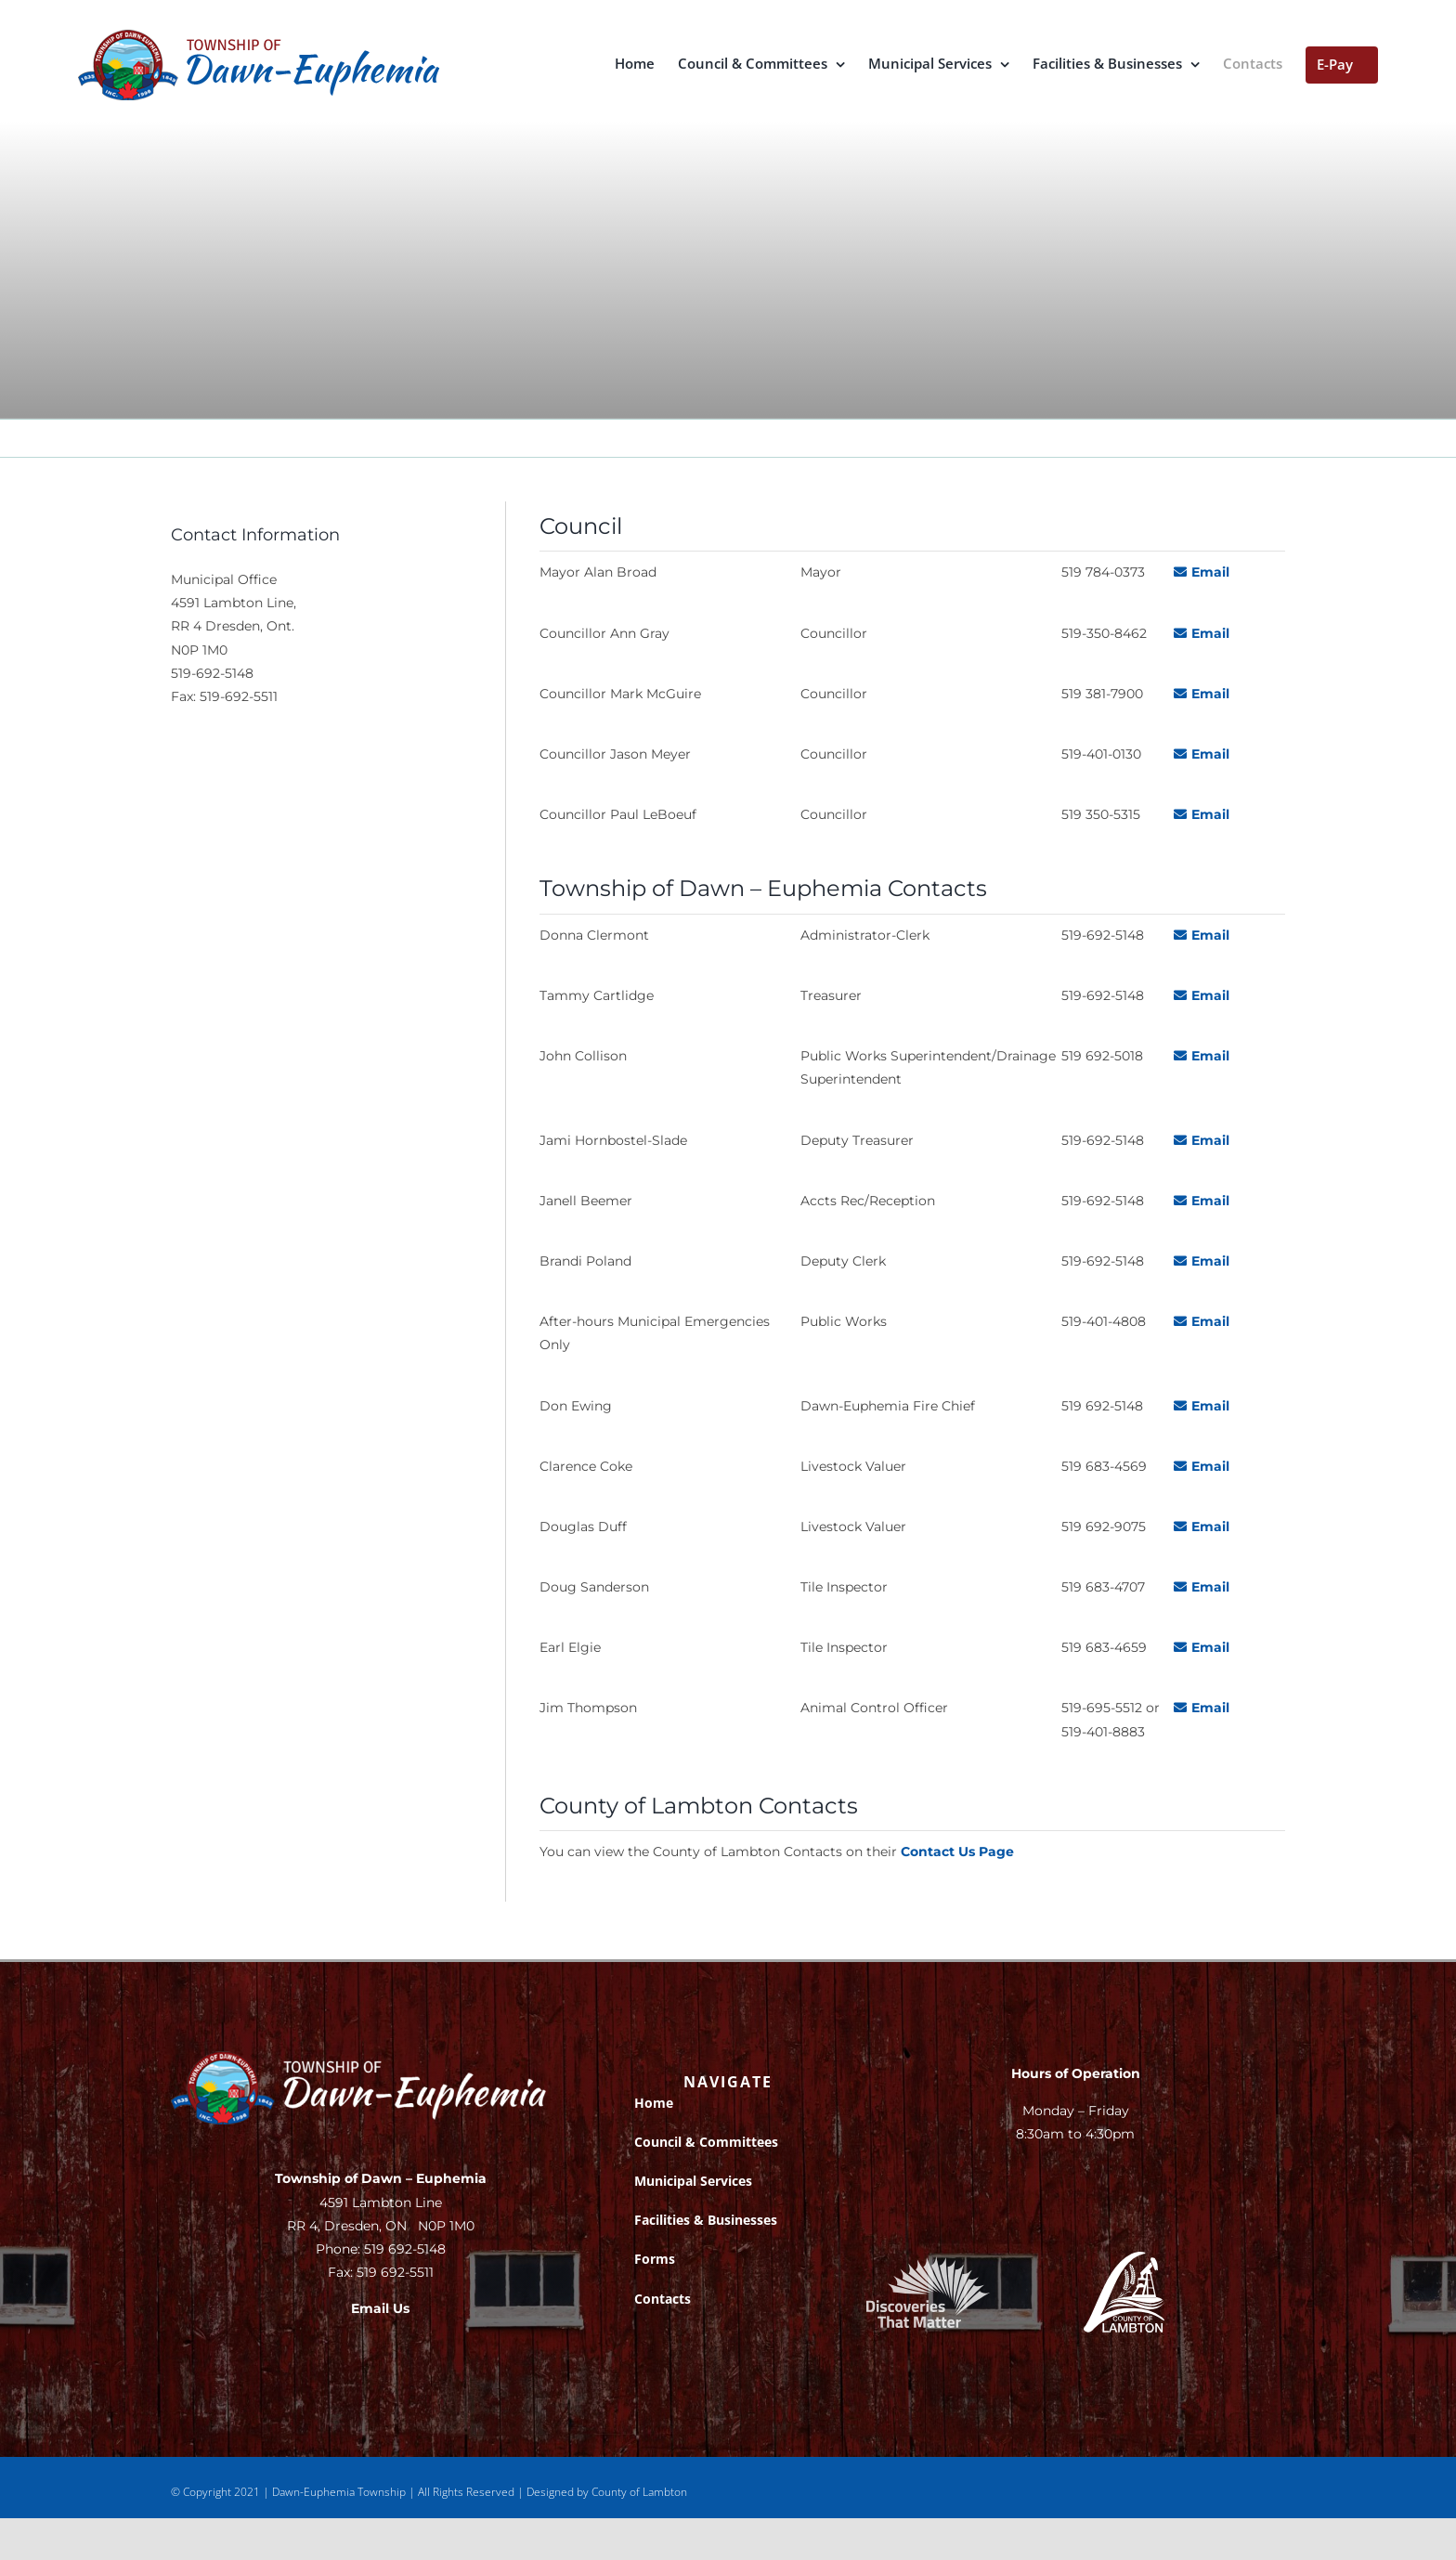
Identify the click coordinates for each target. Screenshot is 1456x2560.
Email (1201, 572)
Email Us (380, 2308)
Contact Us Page (957, 1851)
